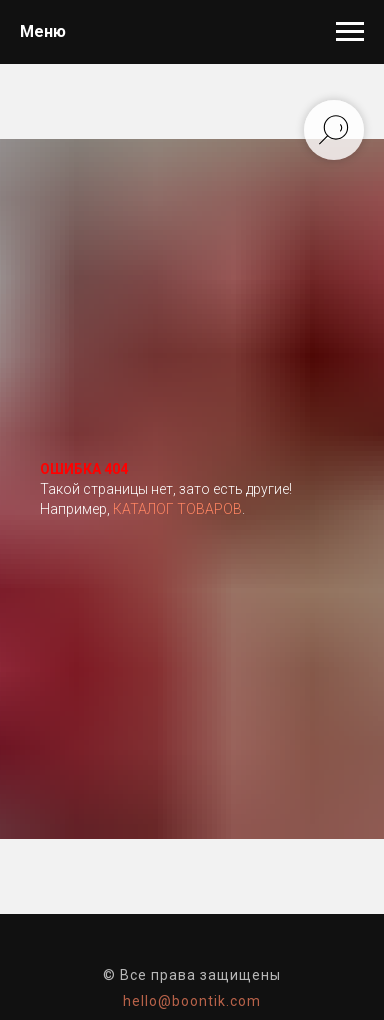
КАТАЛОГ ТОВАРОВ (177, 509)
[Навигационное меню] (350, 32)
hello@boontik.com (192, 1001)
